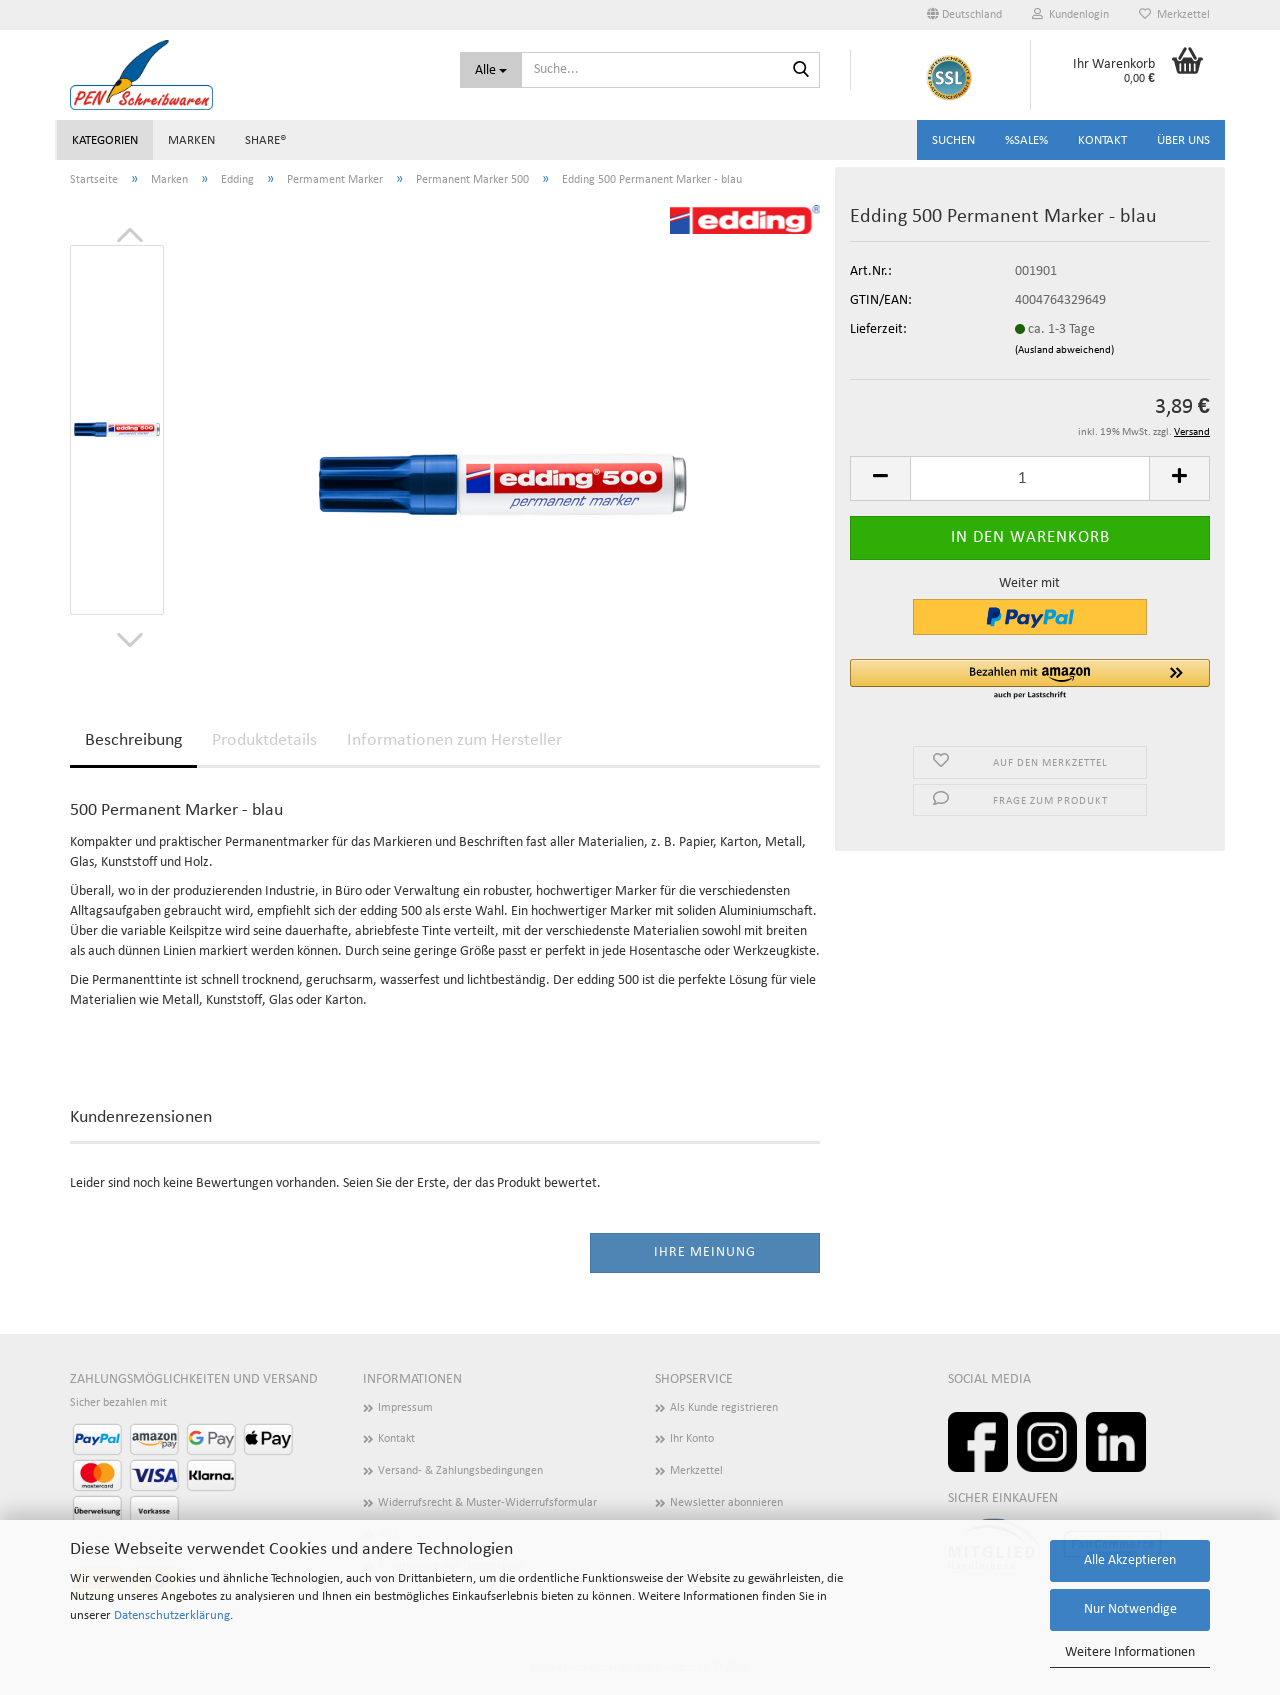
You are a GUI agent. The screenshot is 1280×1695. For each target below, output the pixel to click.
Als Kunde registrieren (724, 1408)
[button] (964, 15)
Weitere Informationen (1130, 1652)
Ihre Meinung (705, 1252)
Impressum (405, 1408)
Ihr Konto (692, 1439)
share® (266, 140)
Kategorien (105, 140)
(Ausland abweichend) (1064, 350)
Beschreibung (133, 740)
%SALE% (1026, 140)
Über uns (1183, 140)
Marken (191, 140)
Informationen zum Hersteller (454, 740)
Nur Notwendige (1130, 1609)
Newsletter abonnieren (726, 1503)
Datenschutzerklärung (172, 1615)
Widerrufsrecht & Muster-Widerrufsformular (487, 1503)
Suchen (953, 140)
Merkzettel (1174, 14)
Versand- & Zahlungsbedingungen (460, 1471)
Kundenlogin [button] (1070, 14)
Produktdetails (264, 740)
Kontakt (1102, 140)
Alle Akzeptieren (1130, 1560)
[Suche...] (491, 70)
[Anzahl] (1030, 478)
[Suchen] (801, 71)
